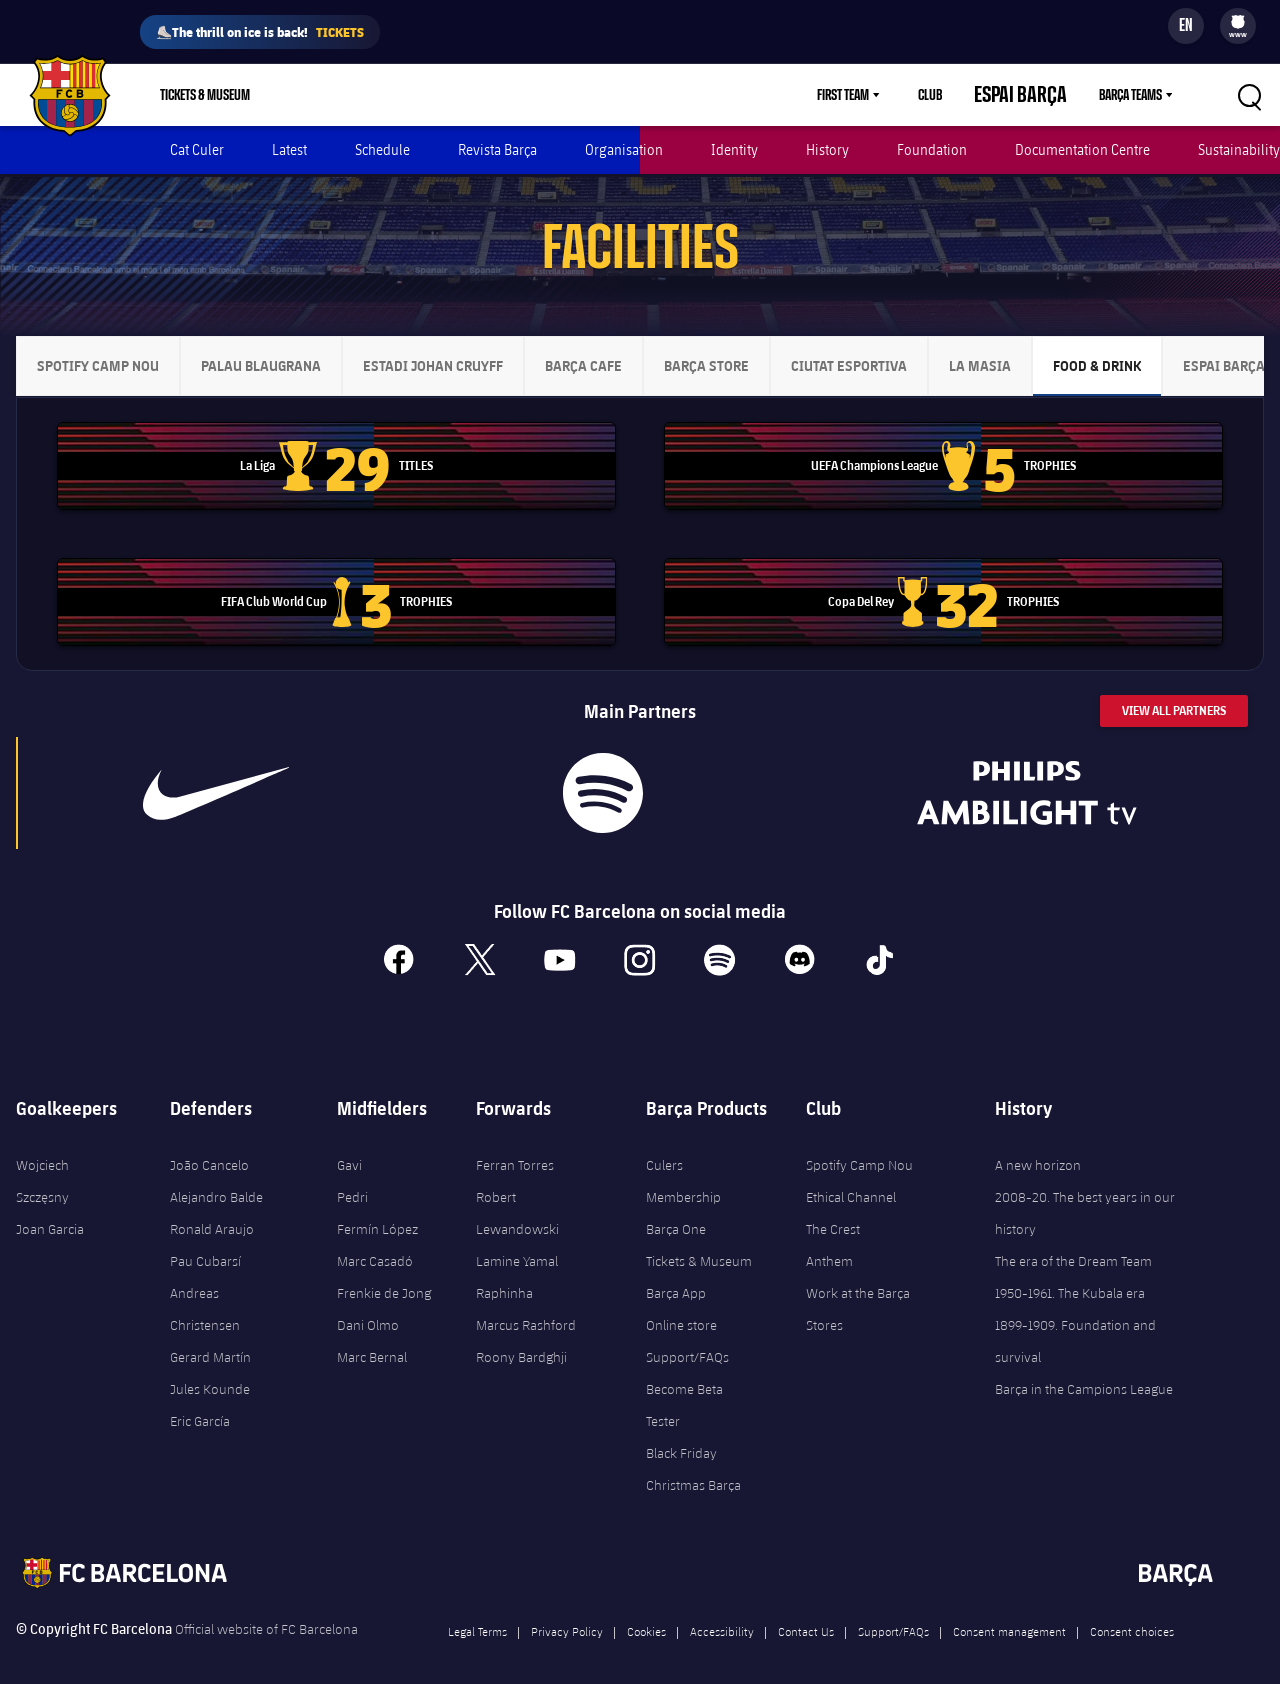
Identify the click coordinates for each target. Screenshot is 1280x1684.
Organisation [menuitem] (624, 149)
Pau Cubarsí (205, 1242)
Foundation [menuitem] (932, 149)
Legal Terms (477, 1612)
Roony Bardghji (521, 1338)
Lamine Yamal (517, 1242)
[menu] (1238, 26)
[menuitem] (1238, 22)
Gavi (349, 1146)
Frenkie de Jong (384, 1274)
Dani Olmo (368, 1306)
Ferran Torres (515, 1146)
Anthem (829, 1242)
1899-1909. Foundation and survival (1075, 1322)
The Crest (833, 1210)
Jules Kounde (210, 1370)
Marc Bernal (372, 1338)
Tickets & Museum (699, 1242)
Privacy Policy (567, 1612)
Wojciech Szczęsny (42, 1162)
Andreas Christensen (205, 1290)
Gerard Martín (210, 1338)
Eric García (200, 1402)
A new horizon (1038, 1146)
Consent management (1009, 1612)
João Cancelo (209, 1146)
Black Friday (681, 1434)
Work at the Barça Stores (858, 1290)
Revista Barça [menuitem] (497, 149)
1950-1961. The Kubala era (1070, 1274)
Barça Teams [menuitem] (1130, 95)
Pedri (352, 1178)
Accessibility (722, 1612)
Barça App (676, 1274)
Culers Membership (683, 1162)
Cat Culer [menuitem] (197, 149)
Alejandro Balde (216, 1178)
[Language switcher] (1186, 26)
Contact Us (806, 1612)
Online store (681, 1306)
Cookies (646, 1612)
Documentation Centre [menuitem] (1082, 149)
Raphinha (504, 1274)
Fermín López (377, 1210)
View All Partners (1174, 691)
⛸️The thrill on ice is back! (260, 32)
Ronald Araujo (212, 1210)
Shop (313, 95)
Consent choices (1132, 1612)
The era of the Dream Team (1073, 1242)
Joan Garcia (50, 1210)
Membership (397, 95)
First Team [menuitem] (878, 95)
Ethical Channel (851, 1178)
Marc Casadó (375, 1242)
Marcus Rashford (526, 1306)
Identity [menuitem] (734, 149)
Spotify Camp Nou (859, 1146)
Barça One (676, 1210)
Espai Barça (1038, 95)
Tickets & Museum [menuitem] (205, 95)
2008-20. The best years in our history (1085, 1194)
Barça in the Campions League (1084, 1370)
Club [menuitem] (965, 95)
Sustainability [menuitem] (1239, 149)
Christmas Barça (693, 1466)
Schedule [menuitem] (382, 149)
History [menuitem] (827, 149)
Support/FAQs (687, 1338)
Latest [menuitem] (289, 149)
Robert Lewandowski (517, 1194)
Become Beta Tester (684, 1386)
